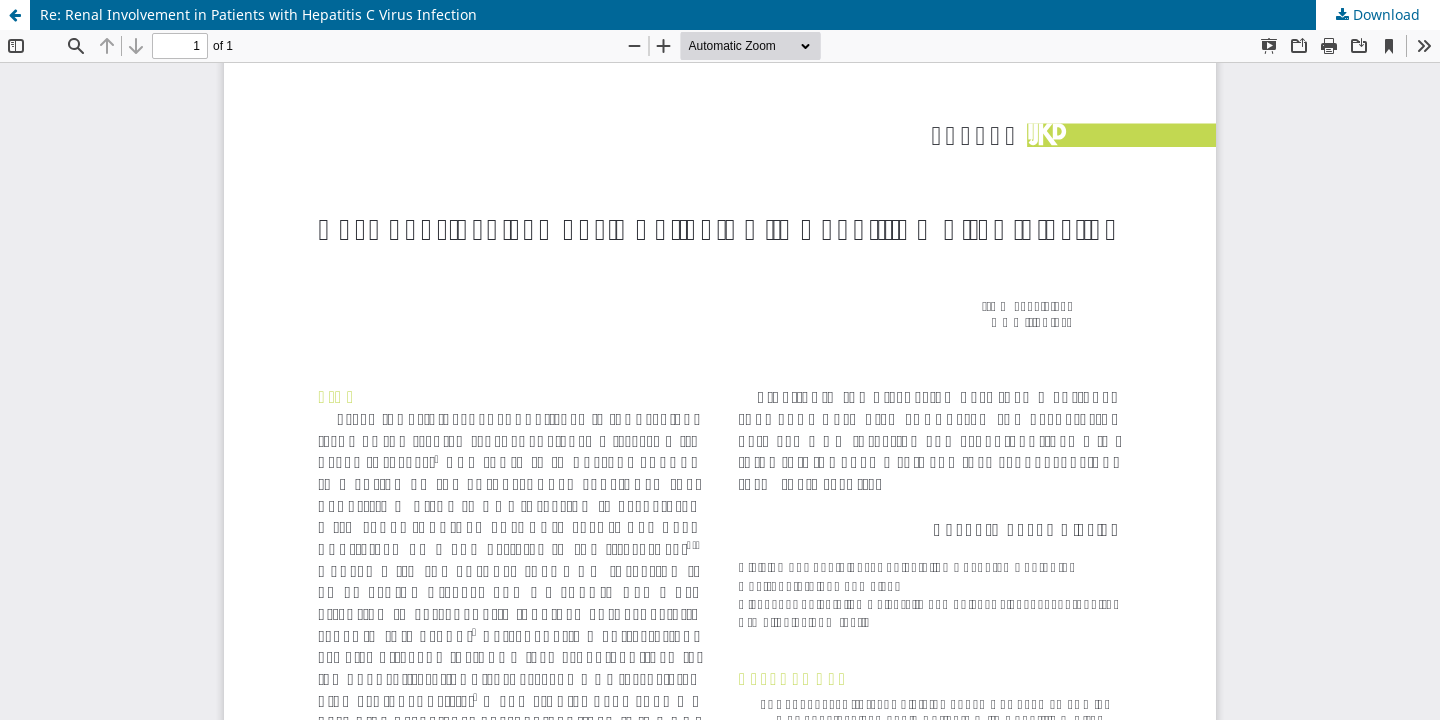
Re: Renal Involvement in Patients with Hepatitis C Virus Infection (258, 14)
